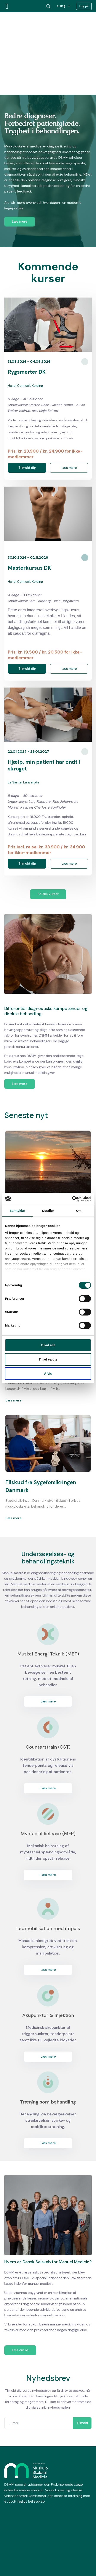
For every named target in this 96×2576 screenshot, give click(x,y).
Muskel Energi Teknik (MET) (48, 1654)
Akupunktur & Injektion (48, 2015)
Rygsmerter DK (27, 372)
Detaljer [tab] (48, 1210)
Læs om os (20, 2350)
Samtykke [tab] (17, 1210)
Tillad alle (48, 1345)
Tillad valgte (48, 1359)
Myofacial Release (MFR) (48, 1833)
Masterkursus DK (29, 568)
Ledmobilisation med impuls (48, 1928)
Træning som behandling (48, 2102)
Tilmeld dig (27, 468)
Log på (83, 6)
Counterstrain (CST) (48, 1747)
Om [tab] (79, 1210)
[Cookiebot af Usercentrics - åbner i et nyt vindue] (72, 1199)
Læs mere (19, 221)
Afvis (48, 1373)
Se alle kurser (48, 894)
